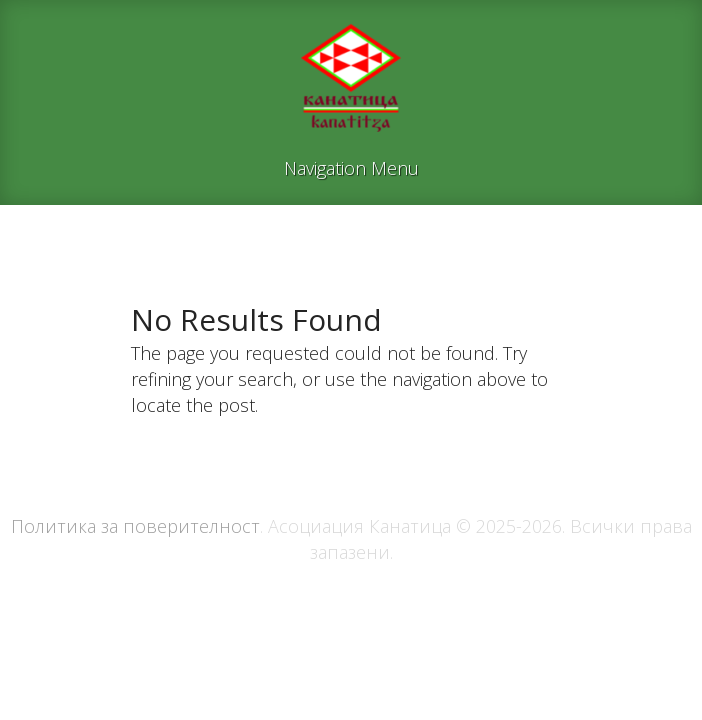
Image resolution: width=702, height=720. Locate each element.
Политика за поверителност (135, 526)
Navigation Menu (351, 169)
